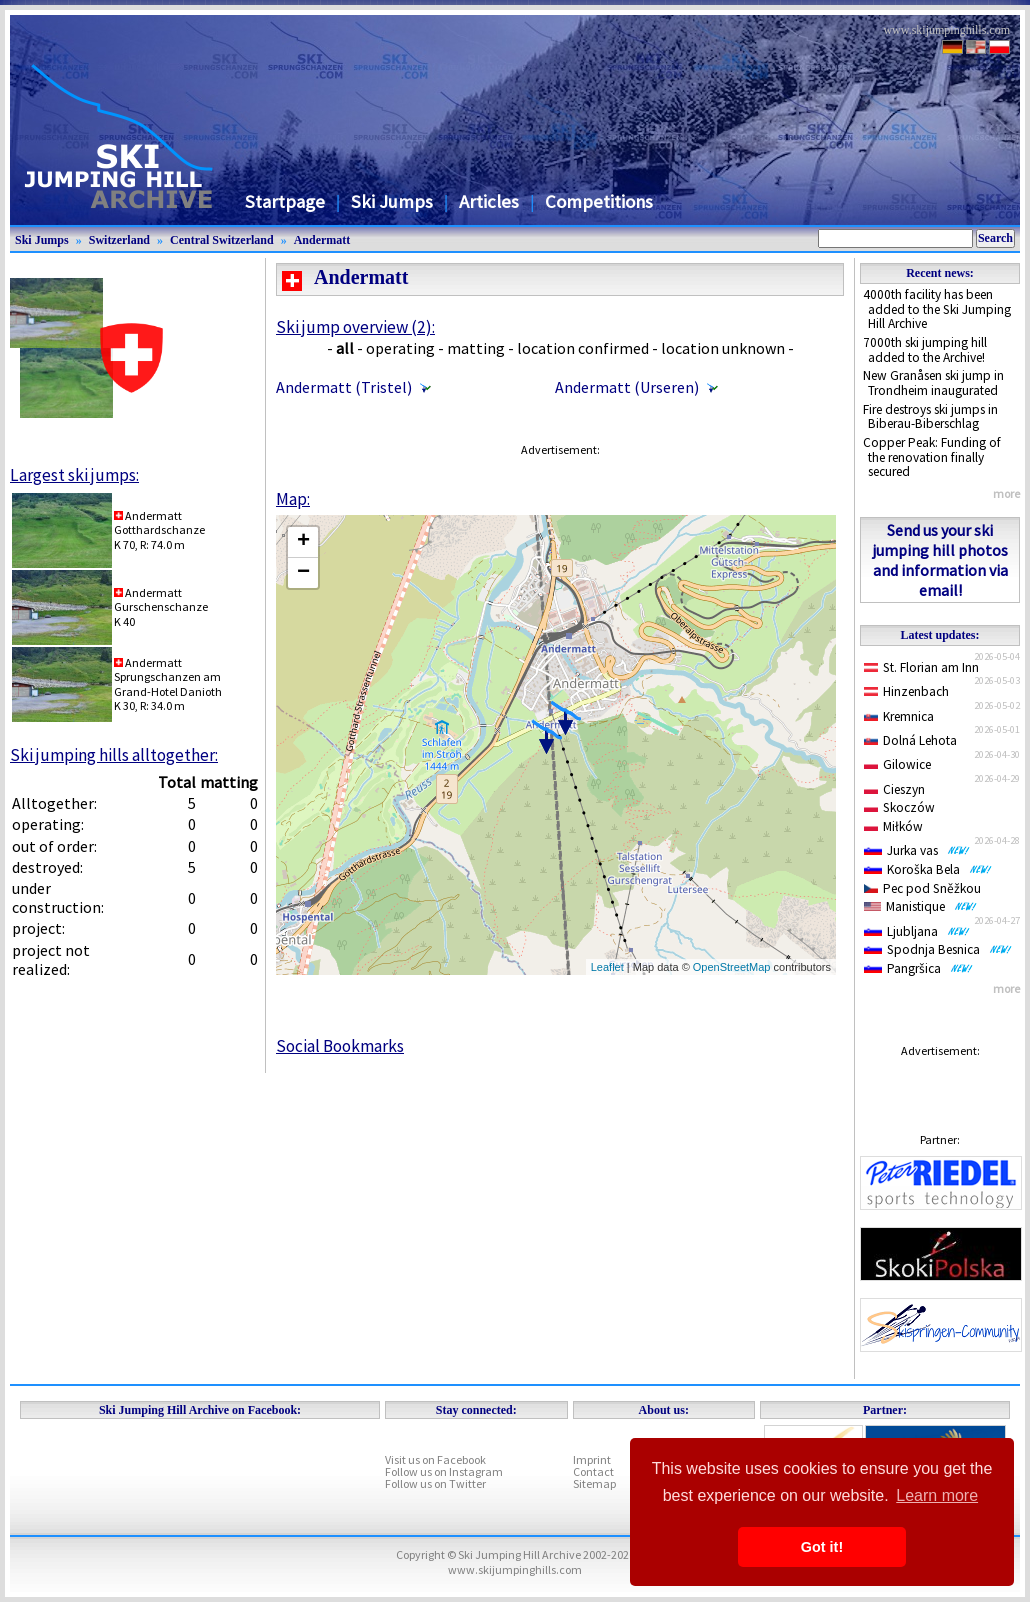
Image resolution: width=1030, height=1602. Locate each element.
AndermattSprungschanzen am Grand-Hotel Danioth (168, 677)
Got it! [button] (822, 1547)
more (1006, 493)
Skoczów (899, 807)
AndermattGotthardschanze (159, 522)
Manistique (920, 906)
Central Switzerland (222, 240)
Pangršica (918, 968)
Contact (593, 1471)
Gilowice (897, 764)
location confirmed (583, 348)
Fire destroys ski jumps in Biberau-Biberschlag (930, 417)
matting (476, 348)
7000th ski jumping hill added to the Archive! (925, 350)
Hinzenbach (906, 691)
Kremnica (899, 716)
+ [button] (303, 542)
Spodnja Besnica (938, 949)
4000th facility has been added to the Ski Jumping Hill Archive (937, 309)
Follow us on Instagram (444, 1471)
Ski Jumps (392, 201)
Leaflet (607, 967)
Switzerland (119, 240)
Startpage (285, 201)
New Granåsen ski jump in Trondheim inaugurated (933, 383)
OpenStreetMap (732, 967)
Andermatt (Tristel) (344, 387)
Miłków (893, 826)
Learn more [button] (937, 1495)
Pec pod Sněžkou (922, 888)
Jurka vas (917, 850)
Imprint (592, 1459)
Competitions (599, 201)
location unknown (723, 348)
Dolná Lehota (910, 740)
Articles (489, 201)
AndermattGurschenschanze (161, 599)
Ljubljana (917, 931)
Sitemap (594, 1483)
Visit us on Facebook (435, 1459)
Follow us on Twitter (435, 1483)
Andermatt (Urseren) (627, 387)
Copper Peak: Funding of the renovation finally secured (932, 457)
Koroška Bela (928, 869)
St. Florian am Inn (921, 667)
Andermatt (322, 240)
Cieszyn (894, 789)
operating (400, 348)
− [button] (303, 573)
